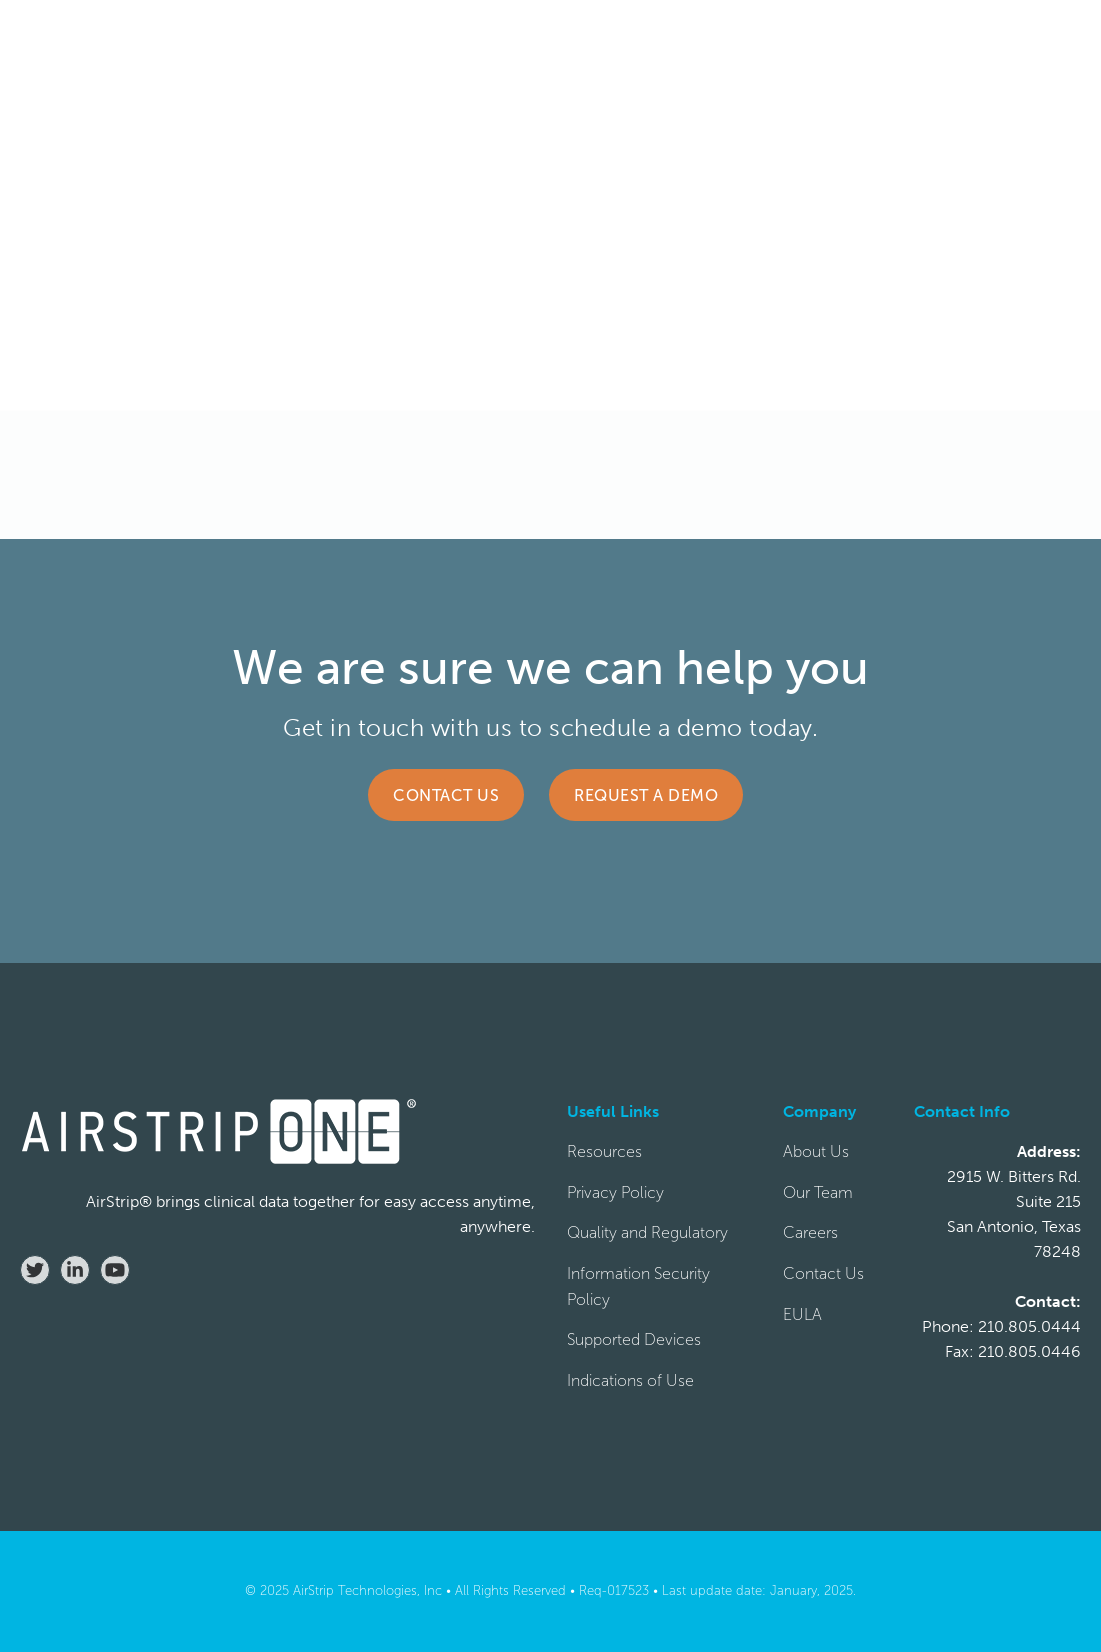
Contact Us (446, 795)
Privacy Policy (615, 1192)
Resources (604, 1151)
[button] (385, 40)
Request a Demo (646, 795)
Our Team (818, 1192)
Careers (810, 1232)
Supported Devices (634, 1339)
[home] (100, 40)
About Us (816, 1151)
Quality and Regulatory (647, 1232)
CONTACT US (888, 41)
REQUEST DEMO (1012, 41)
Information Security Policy (638, 1286)
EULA (802, 1314)
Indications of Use (630, 1380)
